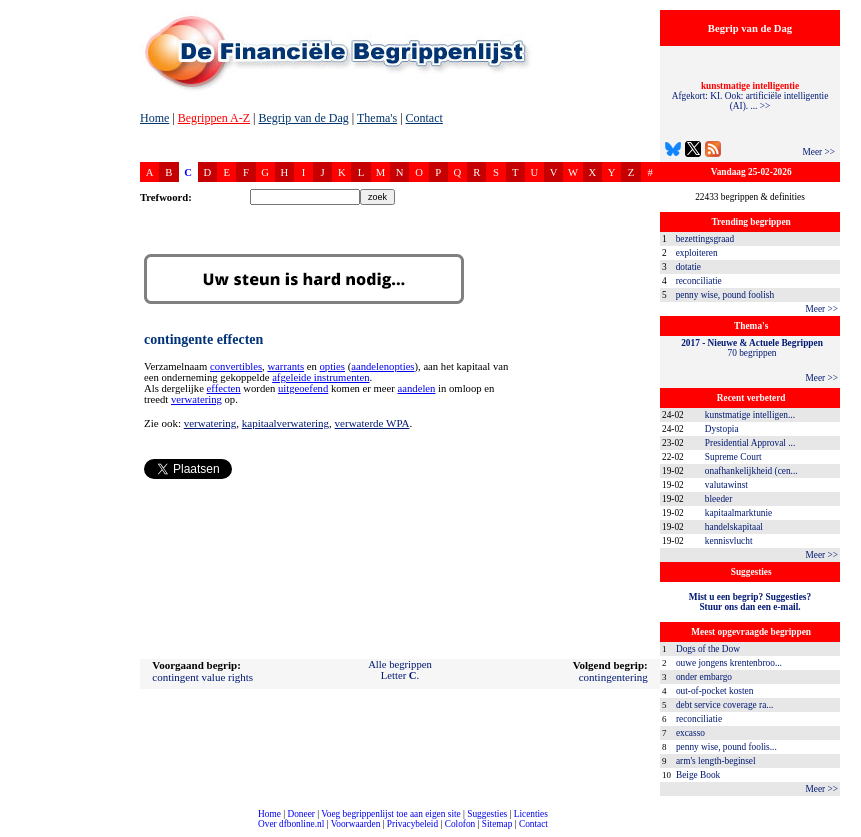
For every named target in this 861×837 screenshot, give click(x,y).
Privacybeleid (412, 824)
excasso (690, 733)
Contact (424, 118)
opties (332, 366)
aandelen (417, 388)
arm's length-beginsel (716, 761)
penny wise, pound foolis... (726, 747)
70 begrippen (752, 348)
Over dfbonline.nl (291, 824)
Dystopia (722, 429)
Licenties (531, 814)
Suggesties (487, 814)
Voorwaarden (356, 824)
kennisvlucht (729, 541)
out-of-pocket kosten (714, 691)
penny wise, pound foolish (725, 295)
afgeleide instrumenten (320, 377)
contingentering (613, 677)
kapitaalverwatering (285, 423)
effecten (224, 388)
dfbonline (842, 831)
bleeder (718, 499)
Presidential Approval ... (750, 443)
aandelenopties (382, 366)
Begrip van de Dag (303, 118)
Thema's (377, 118)
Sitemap (497, 824)
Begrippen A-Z (214, 118)
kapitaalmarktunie (738, 513)
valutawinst (726, 485)
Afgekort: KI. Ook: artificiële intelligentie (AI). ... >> (750, 96)
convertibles (236, 366)
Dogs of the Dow (708, 649)
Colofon (460, 824)
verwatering (196, 399)
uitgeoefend (303, 388)
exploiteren (697, 253)
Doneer (300, 814)
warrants (285, 366)
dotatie (688, 267)
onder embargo (704, 677)
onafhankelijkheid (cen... (751, 471)
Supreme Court (733, 457)
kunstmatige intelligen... (750, 415)
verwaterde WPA (372, 423)
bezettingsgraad (705, 239)
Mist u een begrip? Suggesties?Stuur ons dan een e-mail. (750, 602)
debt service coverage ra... (724, 705)
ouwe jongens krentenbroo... (729, 663)
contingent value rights (202, 677)
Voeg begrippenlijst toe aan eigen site (390, 814)
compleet (10, 831)
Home (154, 118)
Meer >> (818, 152)
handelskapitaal (734, 527)
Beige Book (698, 775)
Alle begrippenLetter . (400, 670)
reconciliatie (699, 281)
